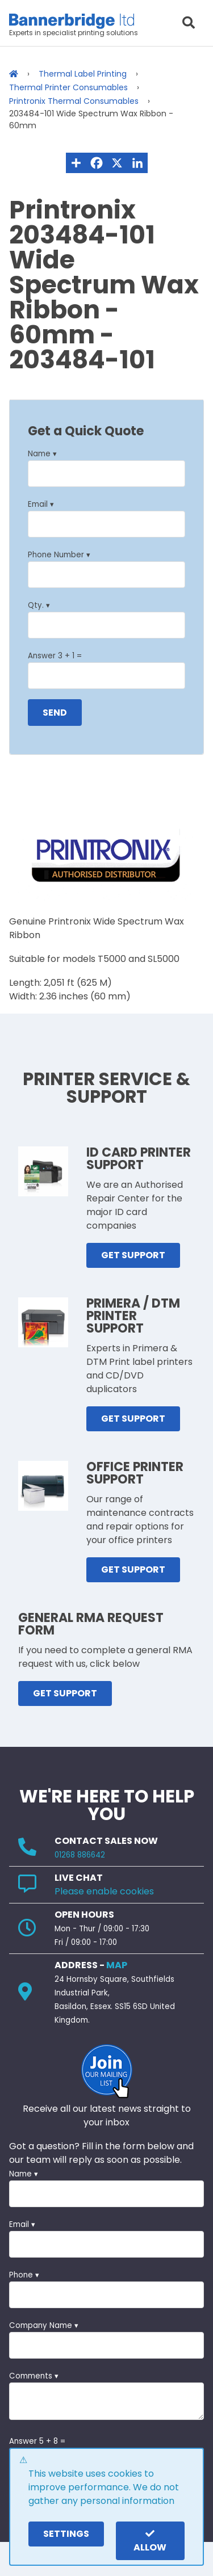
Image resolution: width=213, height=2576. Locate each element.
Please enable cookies (104, 1891)
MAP (116, 1965)
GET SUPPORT (133, 1255)
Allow (149, 2541)
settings (66, 2533)
